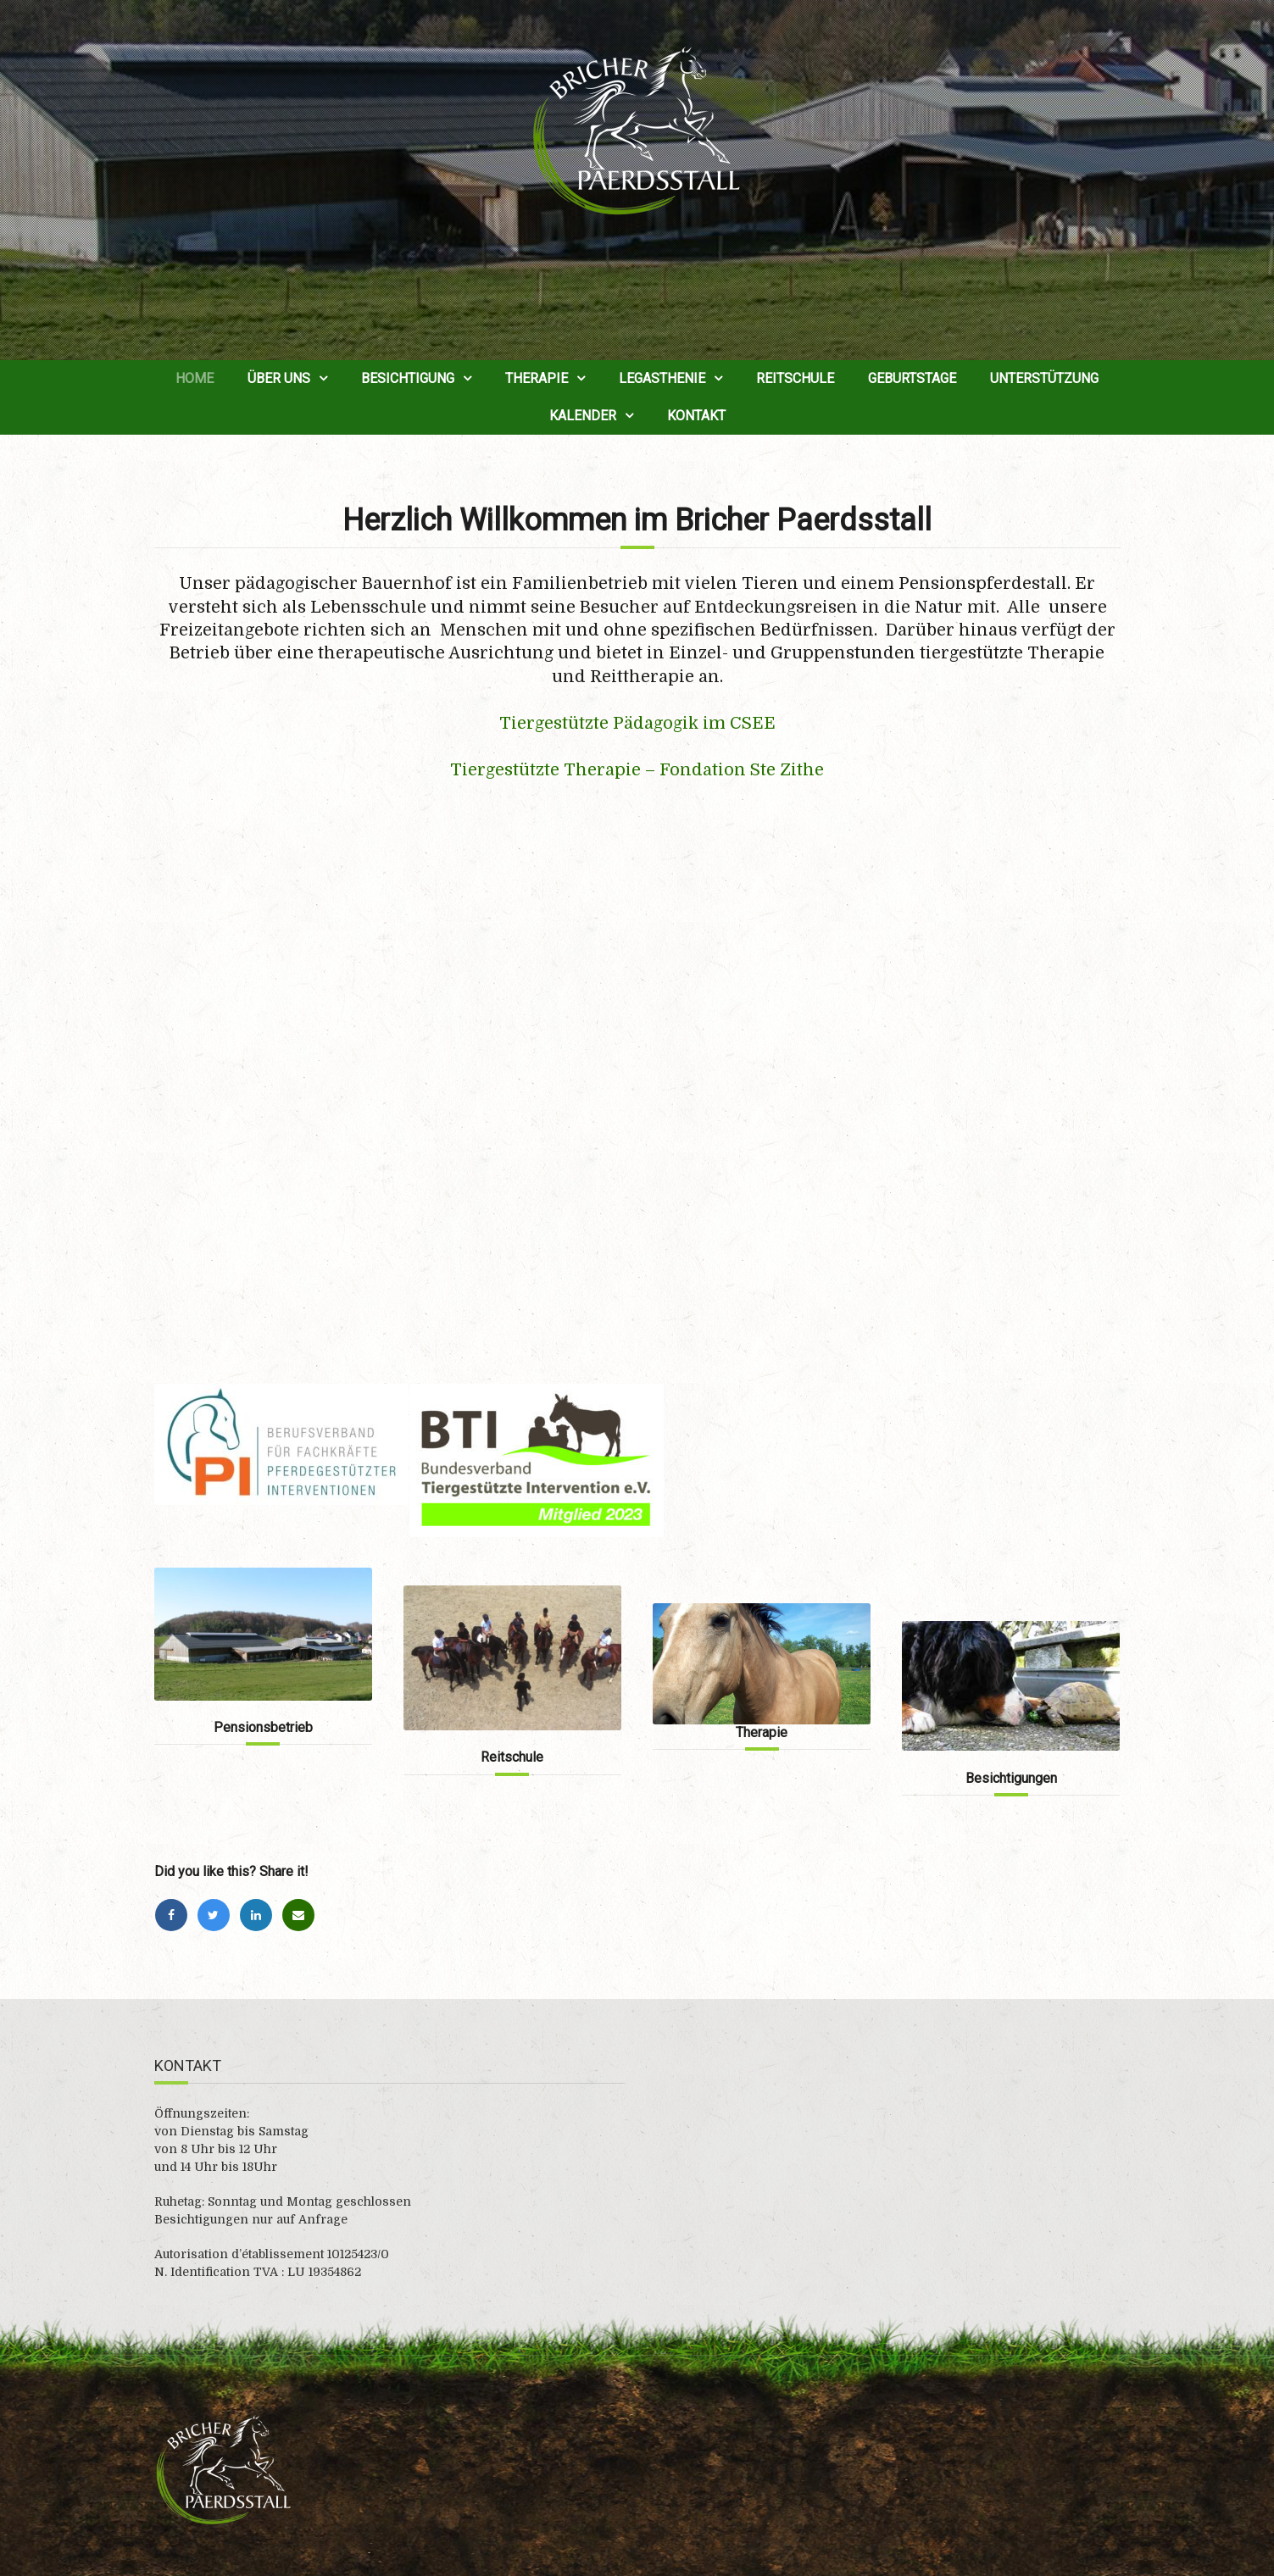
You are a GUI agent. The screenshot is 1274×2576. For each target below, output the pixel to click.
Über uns (279, 378)
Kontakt (696, 416)
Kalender (582, 416)
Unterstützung (1044, 378)
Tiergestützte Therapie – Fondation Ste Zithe (637, 770)
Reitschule (795, 378)
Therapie (536, 378)
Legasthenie (662, 378)
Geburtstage (912, 378)
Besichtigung (407, 378)
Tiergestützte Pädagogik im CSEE (637, 723)
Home (194, 378)
